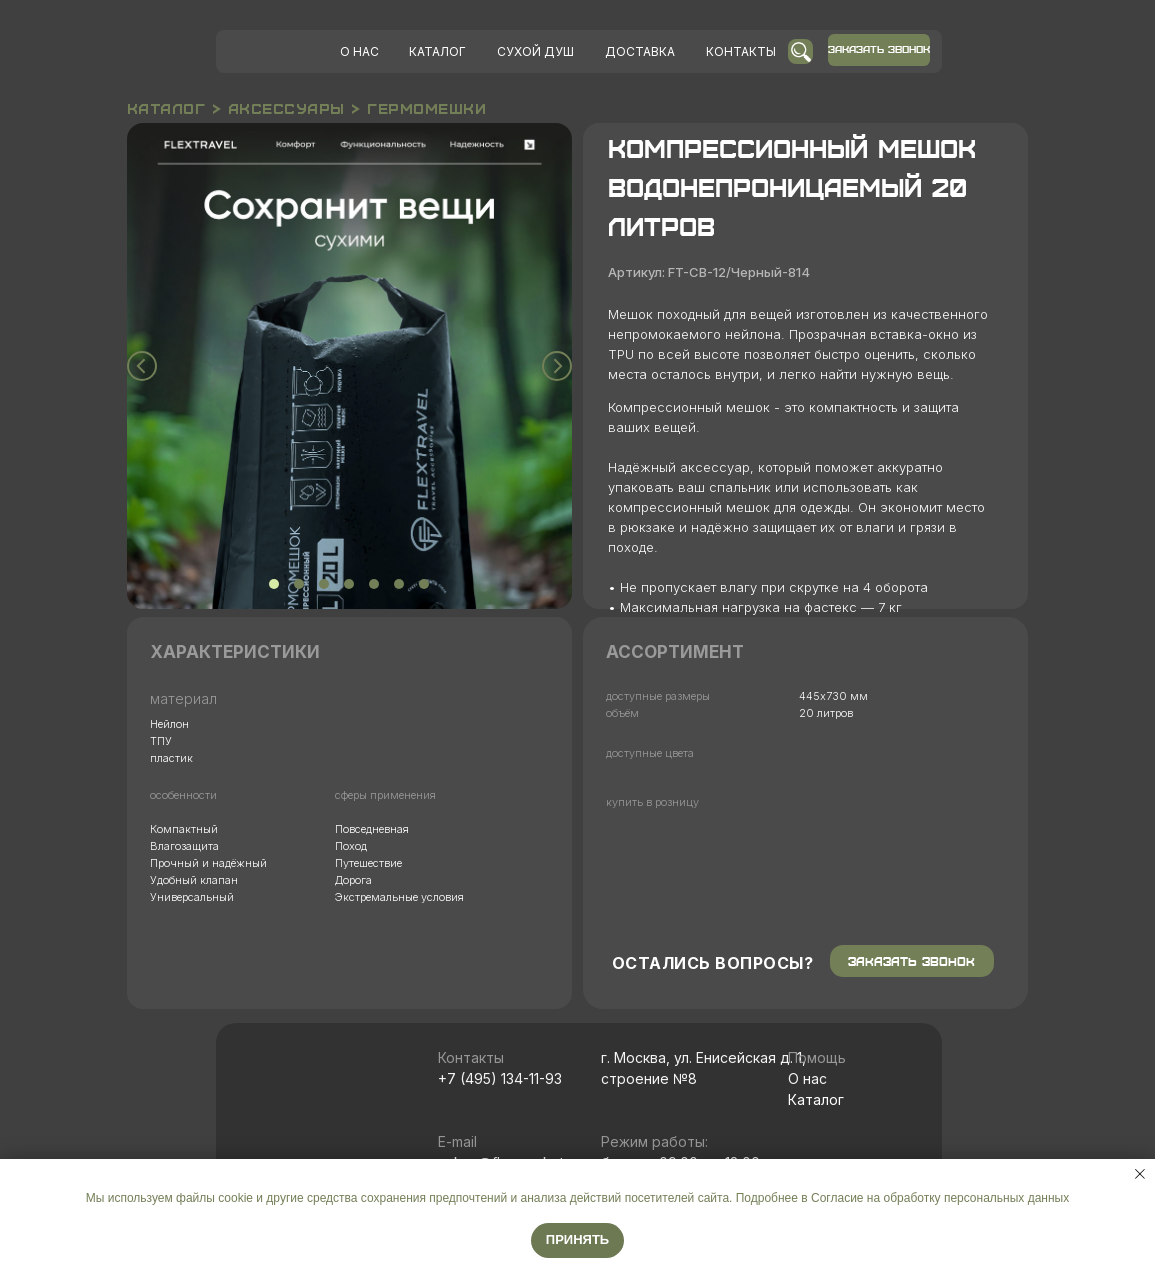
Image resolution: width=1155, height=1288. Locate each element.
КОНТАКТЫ (741, 51)
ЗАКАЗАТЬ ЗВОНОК (879, 49)
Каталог (816, 1099)
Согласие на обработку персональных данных (940, 1198)
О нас (807, 1078)
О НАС (359, 51)
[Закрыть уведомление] (1140, 1174)
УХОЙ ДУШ (535, 51)
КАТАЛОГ (437, 51)
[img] (278, 51)
